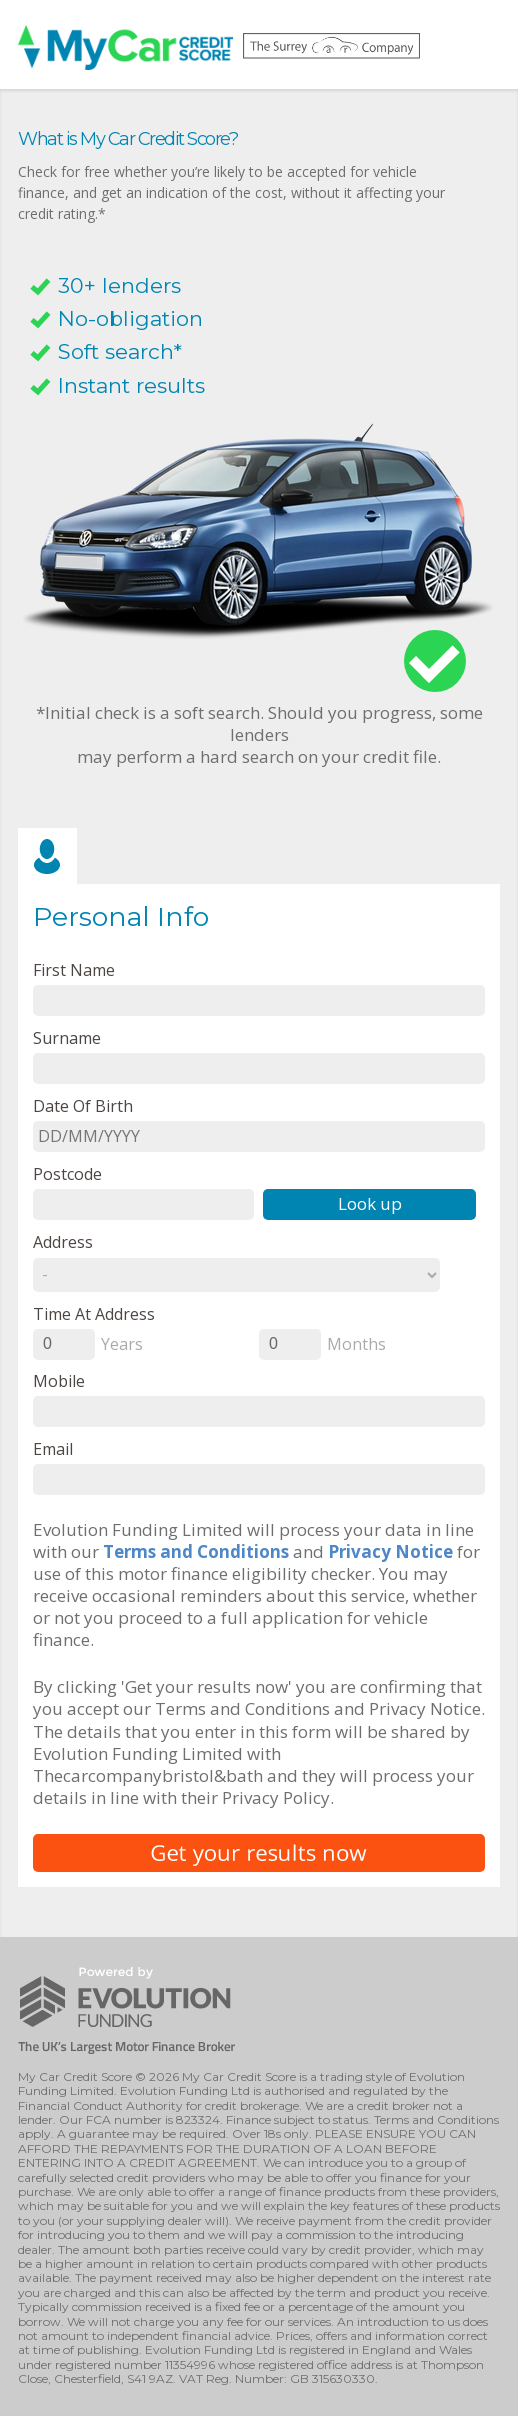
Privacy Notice (390, 1551)
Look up (370, 1203)
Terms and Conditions (196, 1551)
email (53, 1448)
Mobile (59, 1380)
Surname (67, 1037)
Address (63, 1241)
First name (74, 969)
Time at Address (94, 1313)
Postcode (67, 1173)
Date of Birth (83, 1105)
